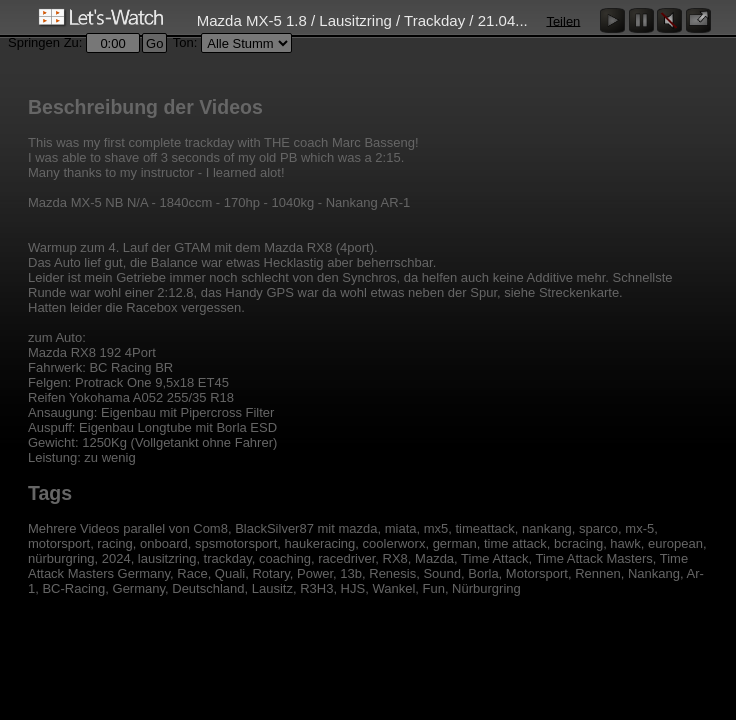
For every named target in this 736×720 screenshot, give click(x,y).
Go (154, 43)
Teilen (563, 20)
